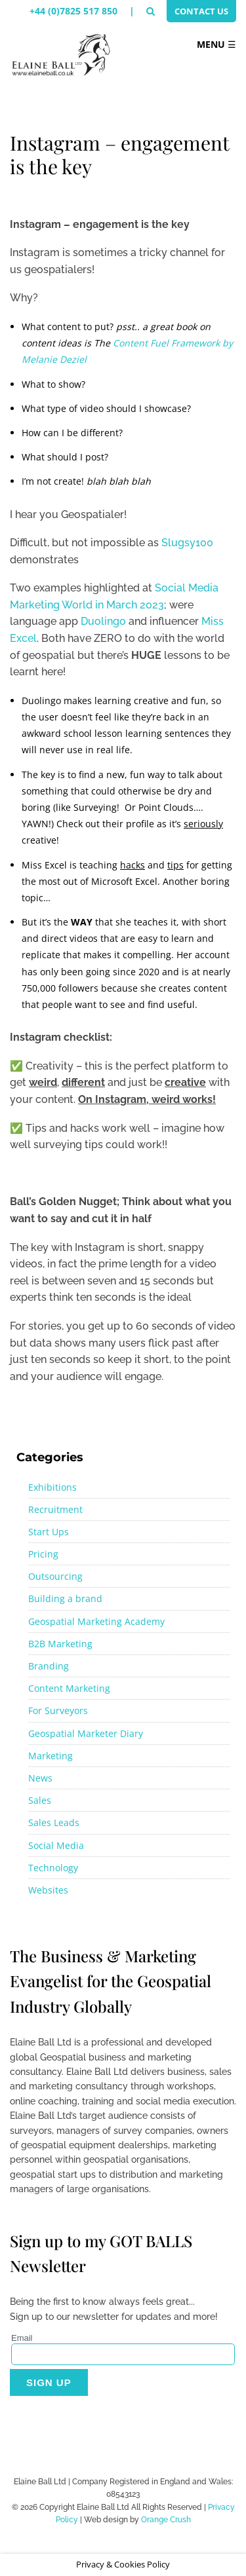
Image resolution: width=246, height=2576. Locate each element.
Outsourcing (55, 1576)
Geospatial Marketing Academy (96, 1621)
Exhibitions (52, 1487)
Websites (48, 1890)
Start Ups (48, 1531)
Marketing (50, 1755)
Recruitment (55, 1509)
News (40, 1778)
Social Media (56, 1845)
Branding (48, 1666)
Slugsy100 (187, 542)
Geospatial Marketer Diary (85, 1733)
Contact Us (201, 11)
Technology (53, 1867)
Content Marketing (69, 1688)
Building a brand (65, 1598)
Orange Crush (166, 2519)
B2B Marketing (60, 1643)
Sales (39, 1800)
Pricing (43, 1554)
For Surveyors (58, 1710)
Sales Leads (53, 1822)
